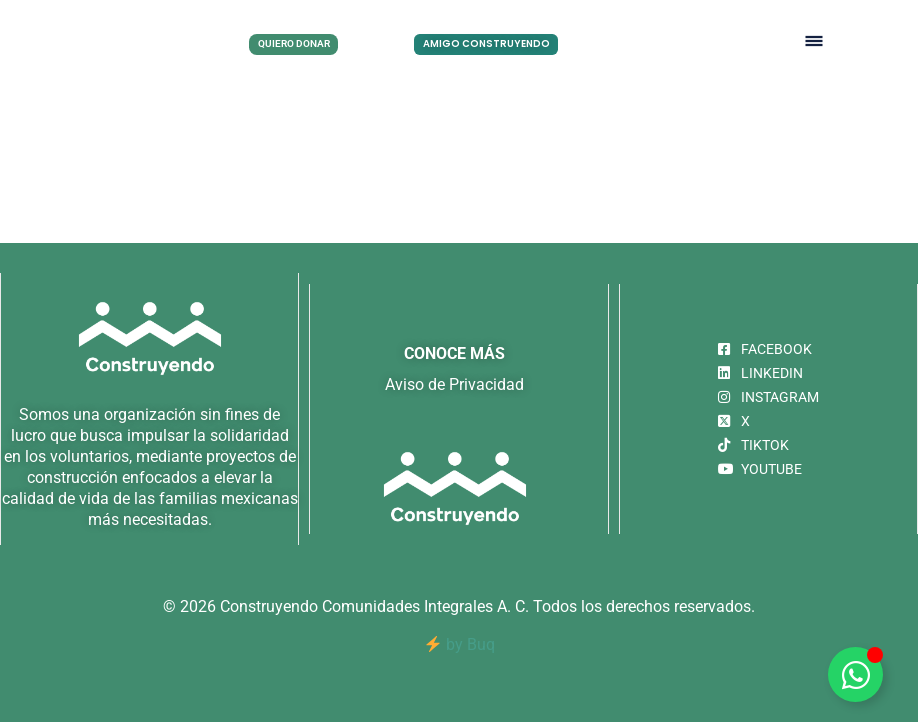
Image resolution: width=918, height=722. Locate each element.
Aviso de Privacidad (454, 384)
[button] (814, 42)
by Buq (460, 644)
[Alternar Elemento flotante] (855, 674)
